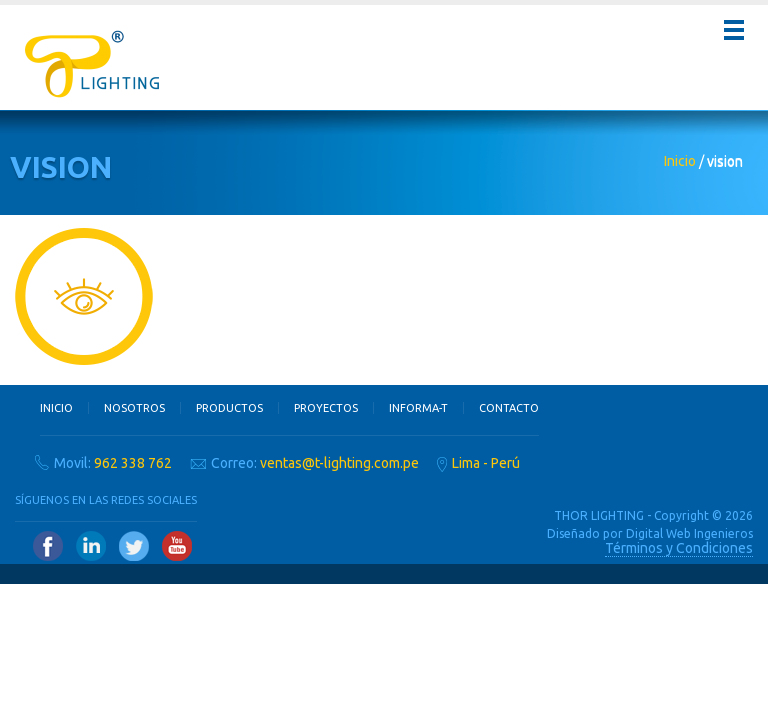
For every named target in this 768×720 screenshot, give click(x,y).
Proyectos (326, 408)
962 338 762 (133, 463)
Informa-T (418, 408)
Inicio (680, 161)
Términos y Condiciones (679, 548)
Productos (229, 408)
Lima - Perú (486, 463)
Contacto (509, 408)
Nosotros (134, 408)
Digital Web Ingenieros (689, 533)
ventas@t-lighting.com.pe (339, 463)
